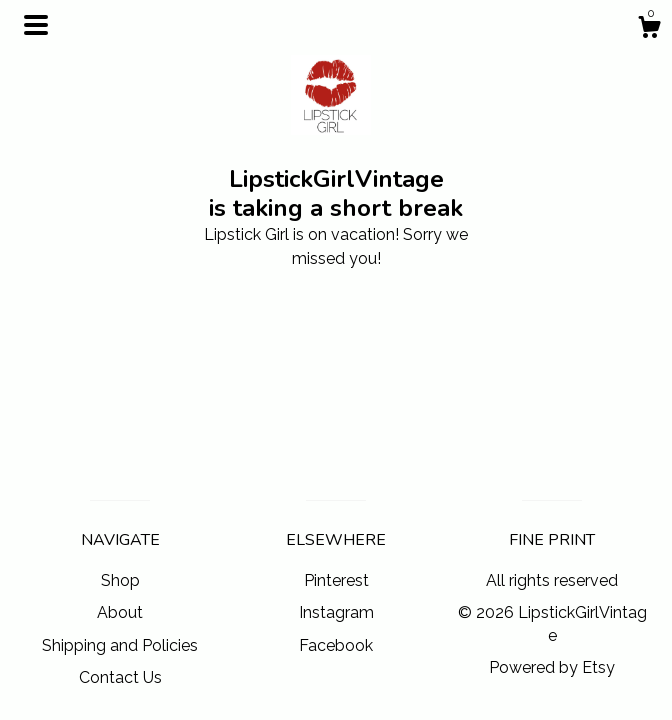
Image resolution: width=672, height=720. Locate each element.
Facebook (336, 645)
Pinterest (336, 580)
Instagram (336, 612)
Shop (120, 580)
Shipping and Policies (120, 645)
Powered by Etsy (552, 667)
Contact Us (120, 677)
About (120, 612)
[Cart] (649, 30)
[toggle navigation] (36, 25)
